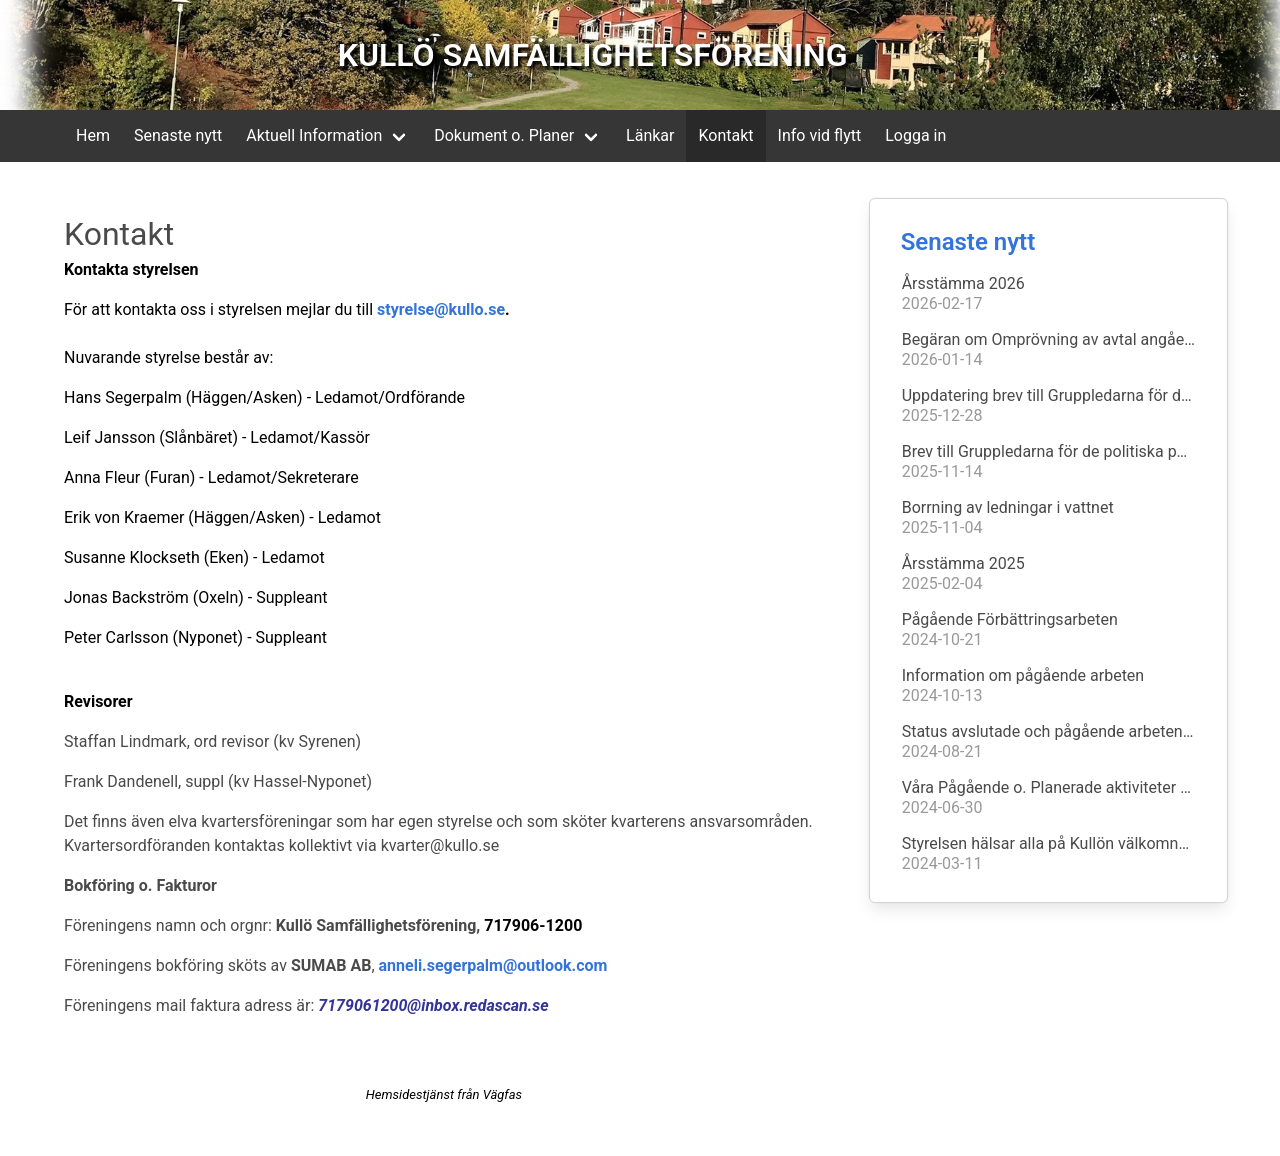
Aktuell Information (314, 135)
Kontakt (725, 135)
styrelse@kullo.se (441, 309)
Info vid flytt (820, 135)
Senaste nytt (178, 135)
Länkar (650, 135)
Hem (93, 135)
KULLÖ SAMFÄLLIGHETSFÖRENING (593, 55)
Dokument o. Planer (504, 135)
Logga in (915, 135)
